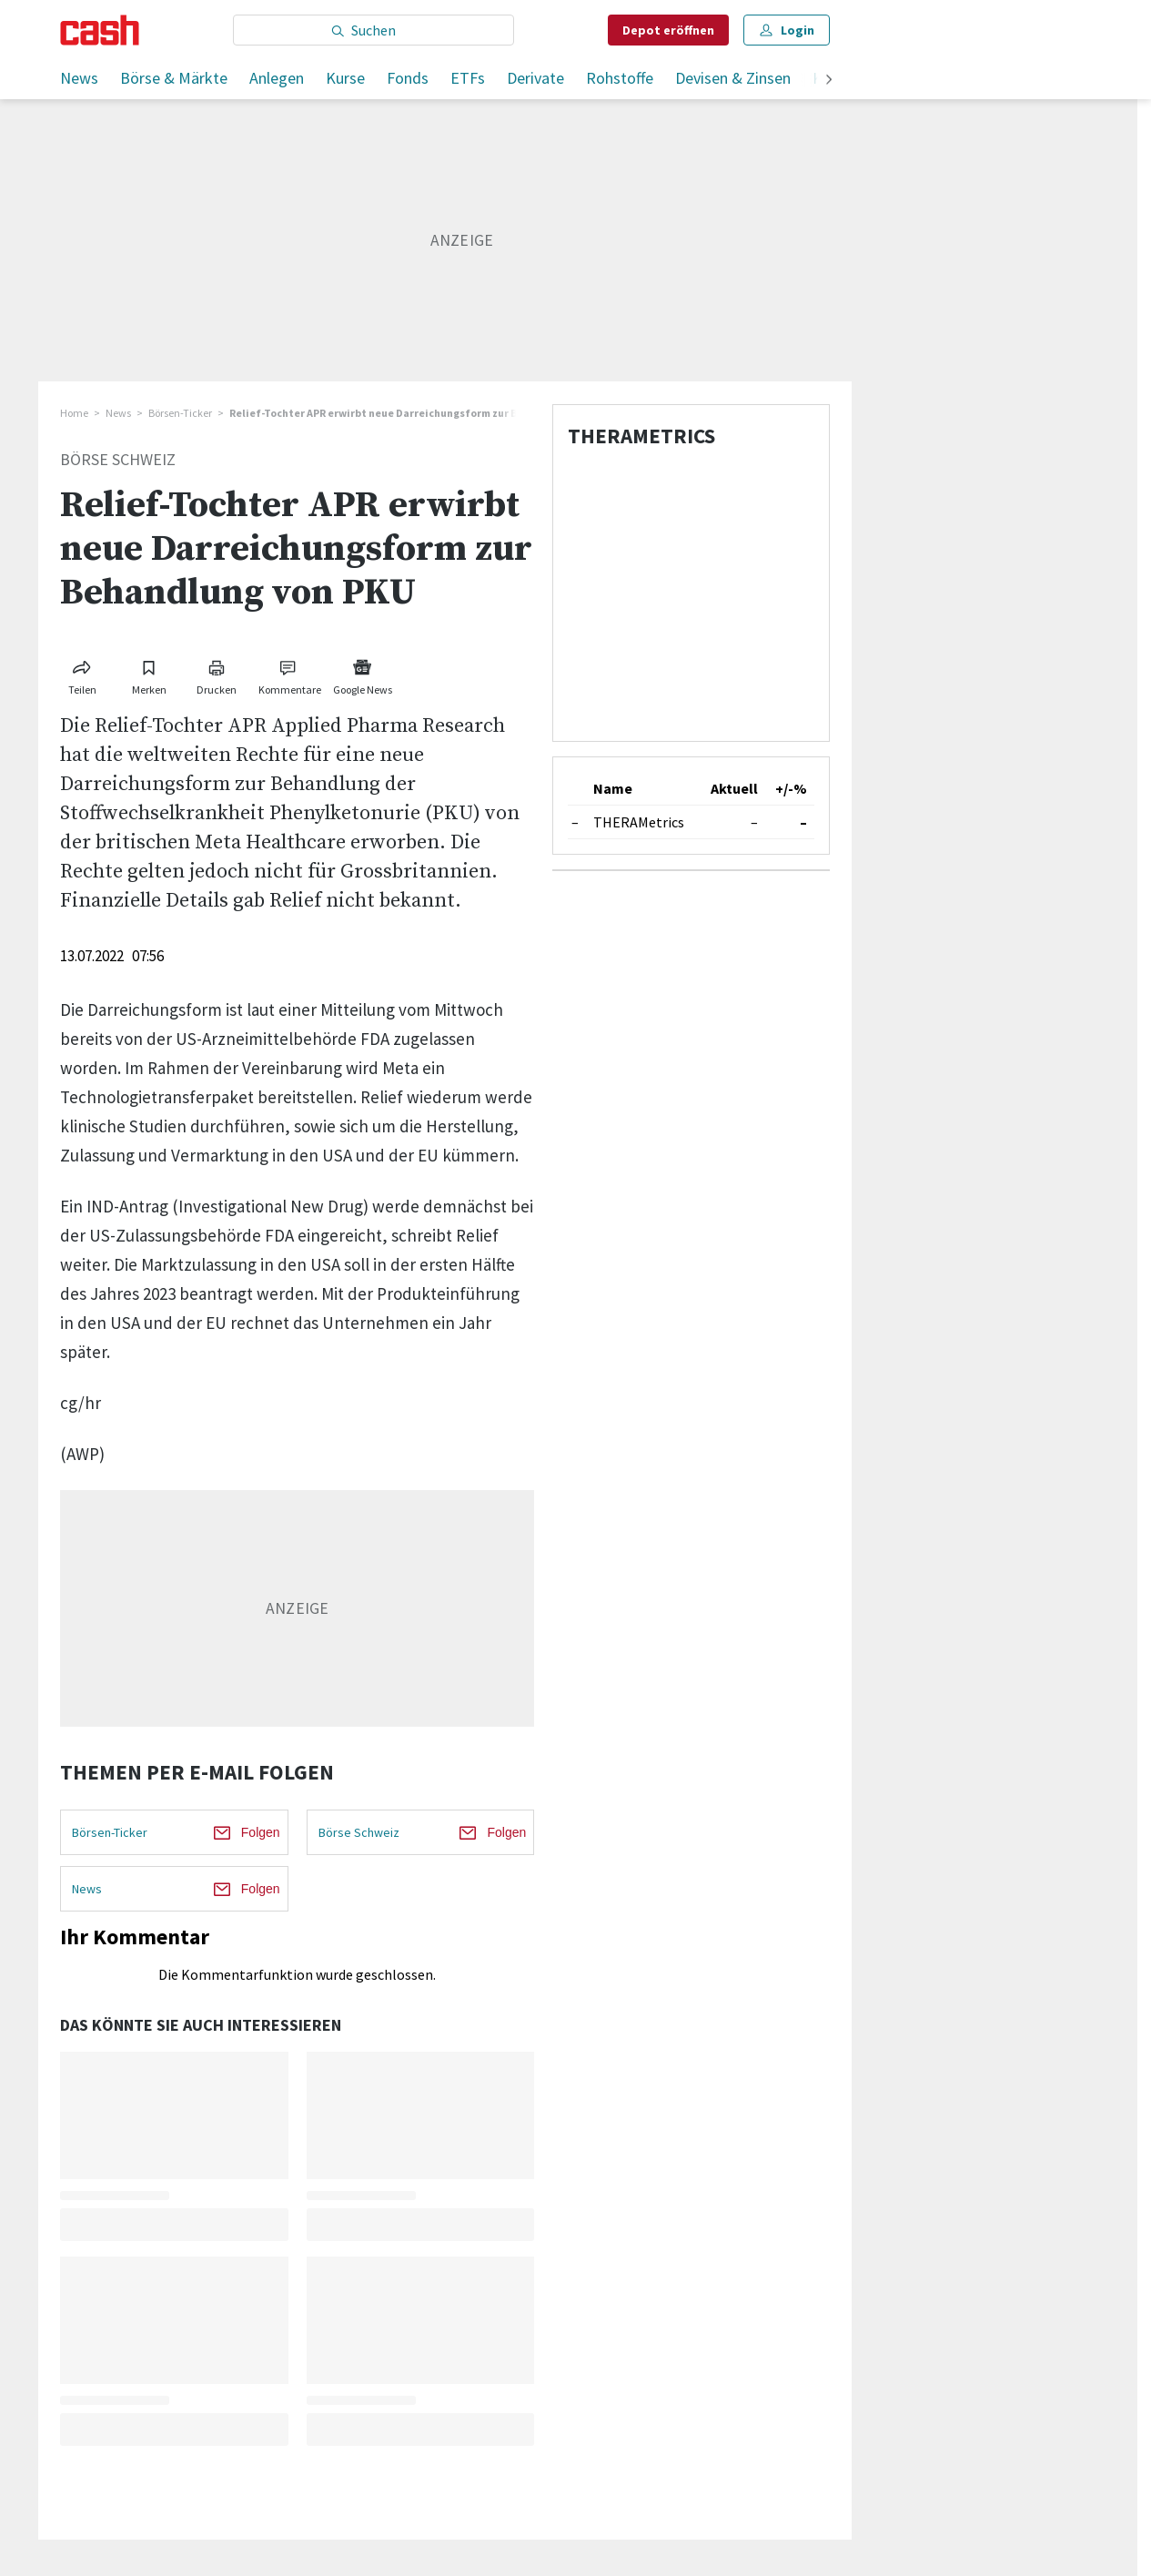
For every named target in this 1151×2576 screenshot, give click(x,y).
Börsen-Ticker (180, 413)
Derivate (535, 77)
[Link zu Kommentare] (289, 674)
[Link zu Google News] (362, 674)
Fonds (408, 77)
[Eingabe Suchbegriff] (373, 30)
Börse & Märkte (173, 77)
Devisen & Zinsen (733, 77)
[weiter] (829, 80)
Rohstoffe (619, 77)
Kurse (345, 77)
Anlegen (276, 77)
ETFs (467, 77)
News (79, 77)
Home (74, 413)
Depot (668, 30)
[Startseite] (99, 30)
